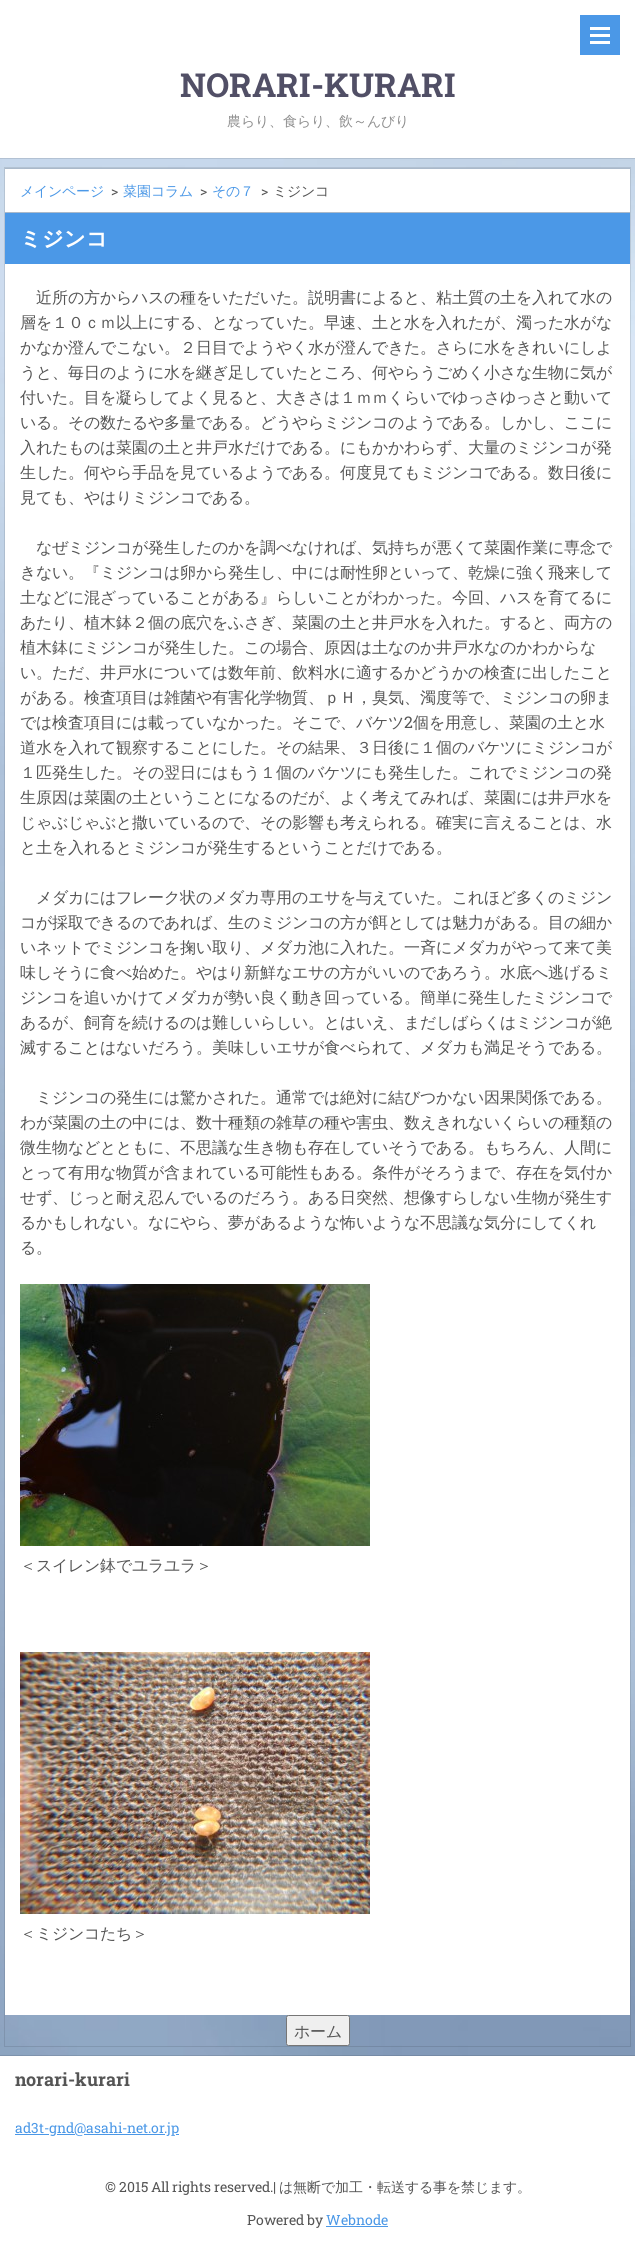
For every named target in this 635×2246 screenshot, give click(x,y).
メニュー (600, 35)
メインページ (62, 190)
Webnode (357, 2219)
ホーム (318, 2030)
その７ (233, 190)
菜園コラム (158, 190)
